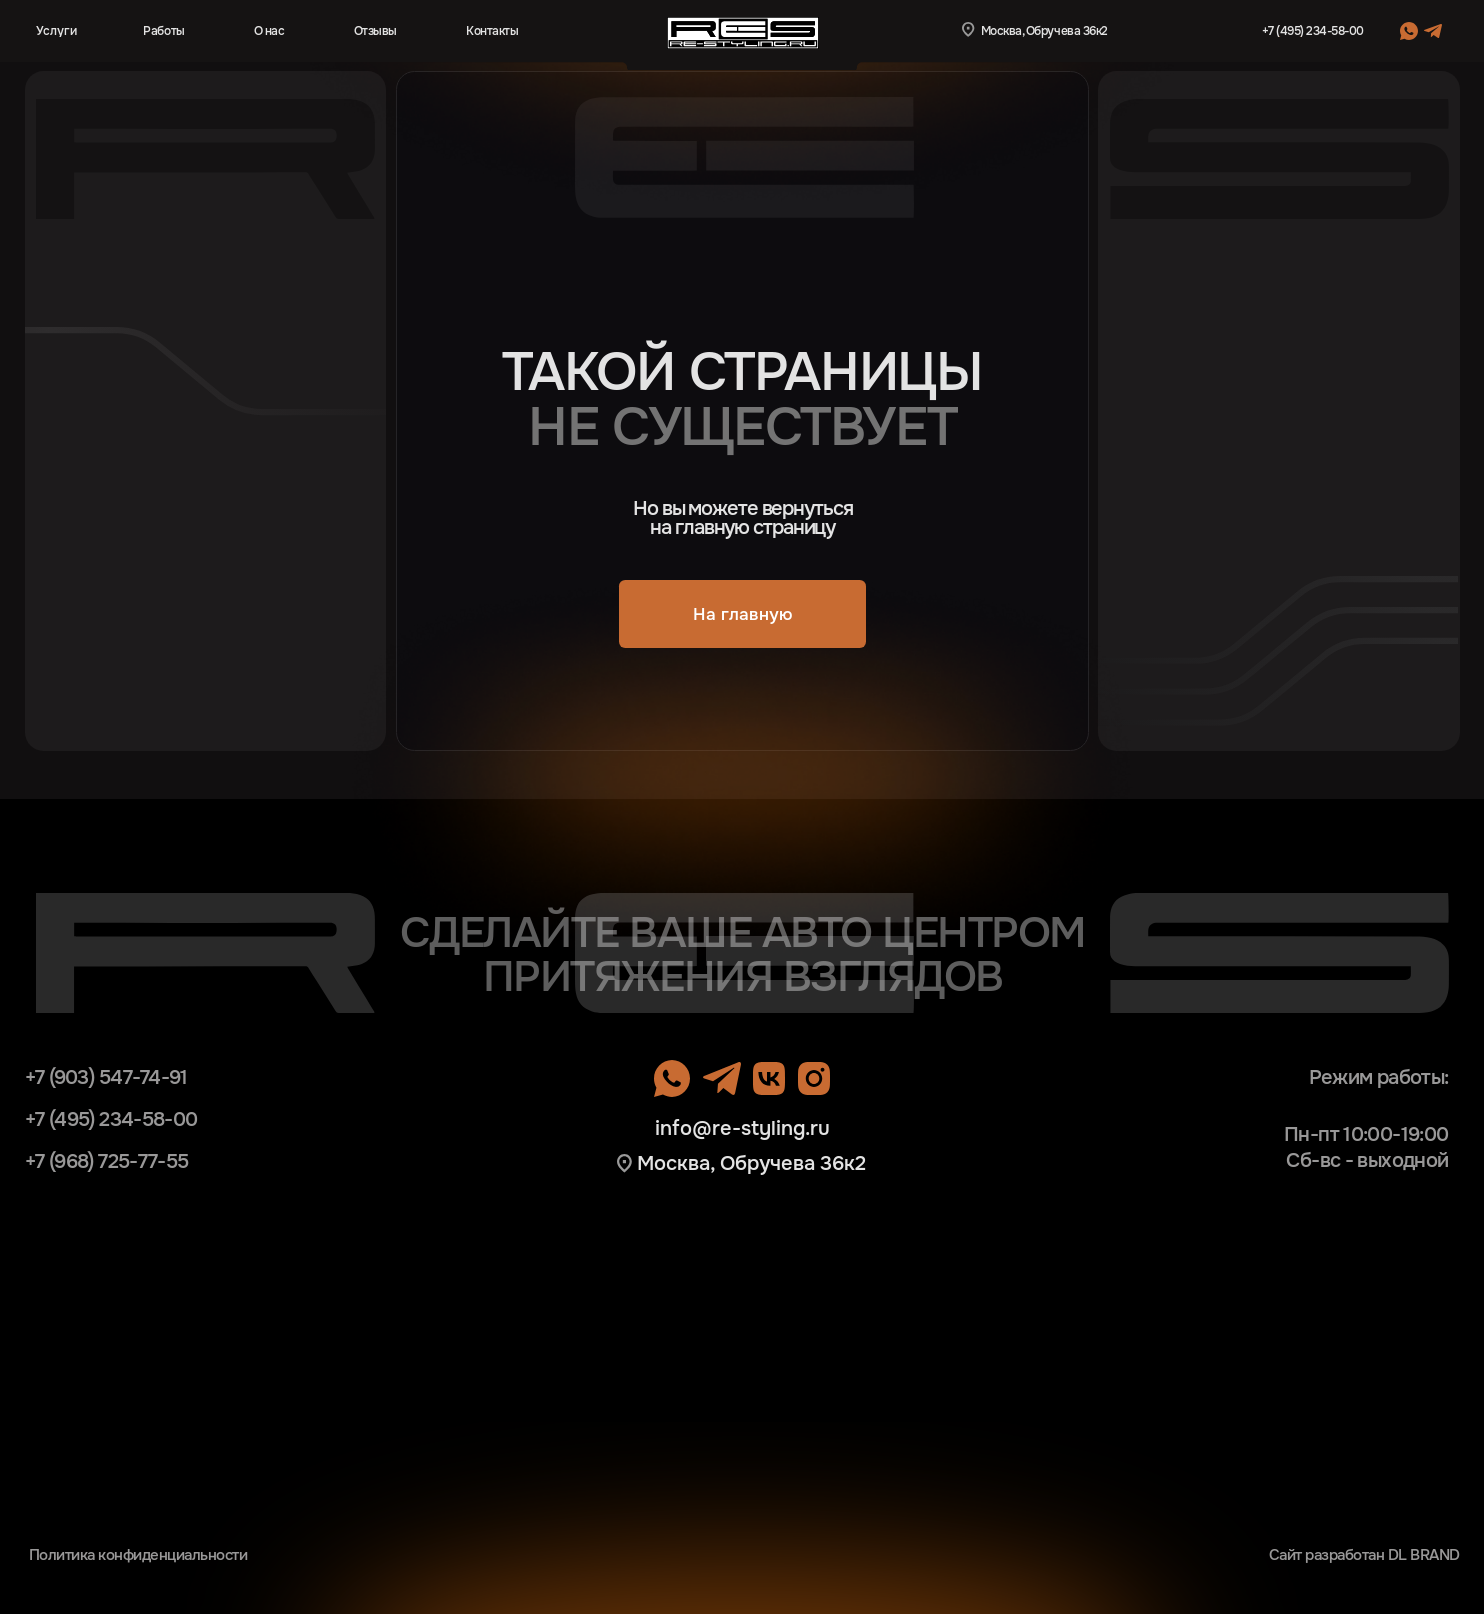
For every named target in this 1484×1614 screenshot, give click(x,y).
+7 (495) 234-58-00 (1313, 31)
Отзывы (375, 31)
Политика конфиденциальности (138, 1555)
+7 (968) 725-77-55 (107, 1161)
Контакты (492, 31)
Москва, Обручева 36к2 (751, 1163)
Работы (163, 31)
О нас (269, 31)
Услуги (56, 31)
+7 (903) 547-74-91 (106, 1077)
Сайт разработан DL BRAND (1364, 1555)
